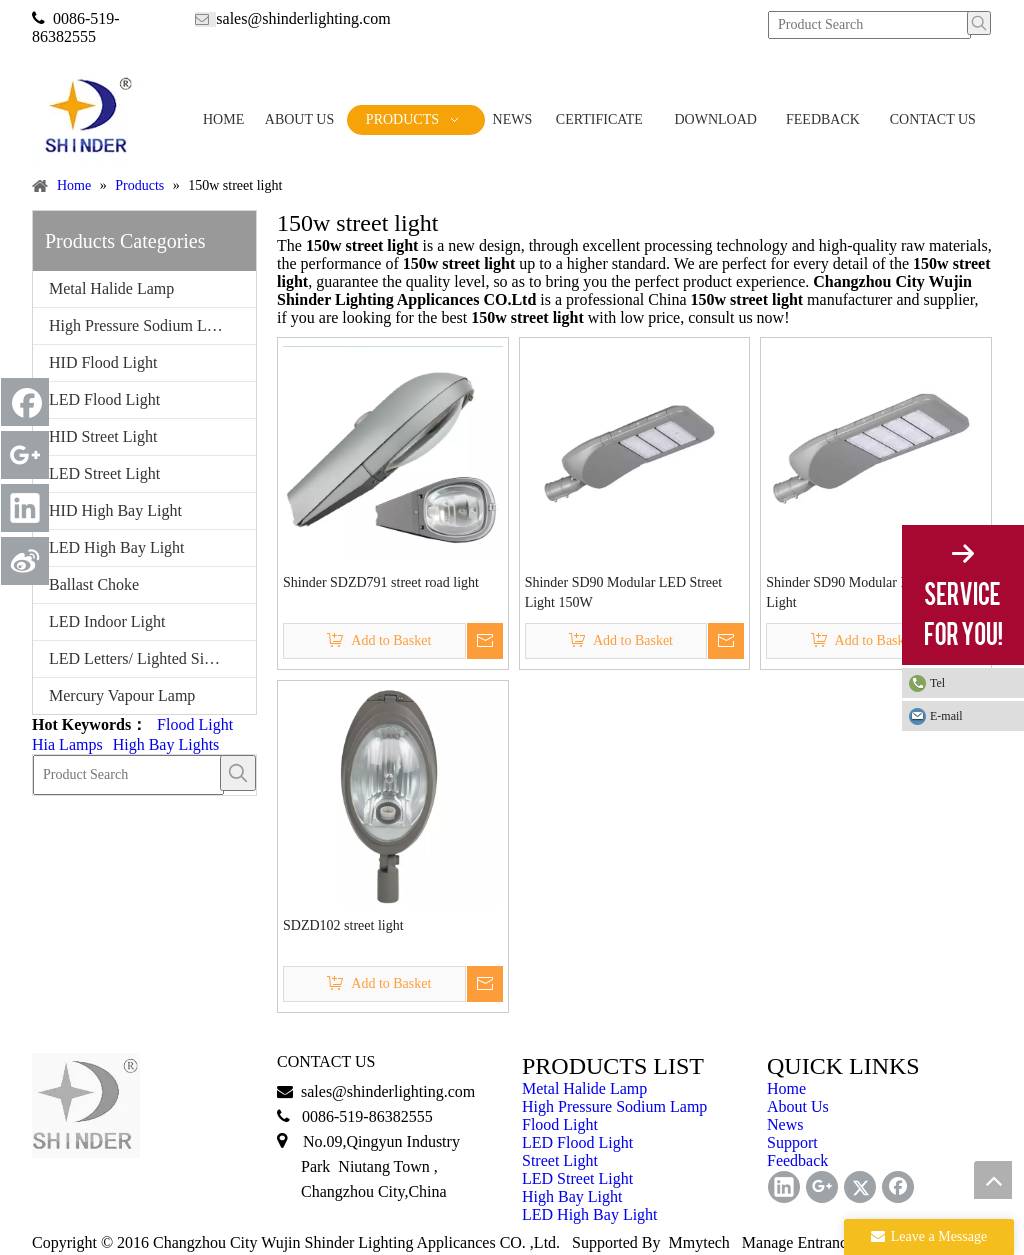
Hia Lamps (67, 744)
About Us (798, 1106)
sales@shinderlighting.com (303, 18)
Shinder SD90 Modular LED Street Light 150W (624, 592)
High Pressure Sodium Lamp (141, 325)
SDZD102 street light (343, 925)
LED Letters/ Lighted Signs (137, 658)
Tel (937, 683)
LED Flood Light (104, 399)
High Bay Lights (166, 744)
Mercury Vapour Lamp (122, 695)
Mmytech (699, 1242)
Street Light (560, 1160)
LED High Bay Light (117, 547)
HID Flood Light (103, 362)
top (993, 1180)
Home (786, 1088)
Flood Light (195, 724)
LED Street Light (104, 473)
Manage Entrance (798, 1242)
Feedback (797, 1160)
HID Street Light (103, 436)
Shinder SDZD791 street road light (381, 582)
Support (792, 1142)
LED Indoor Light (107, 621)
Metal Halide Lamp (111, 288)
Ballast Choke (94, 584)
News (785, 1124)
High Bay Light (572, 1196)
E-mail (946, 716)
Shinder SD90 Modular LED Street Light (865, 592)
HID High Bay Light (115, 510)
